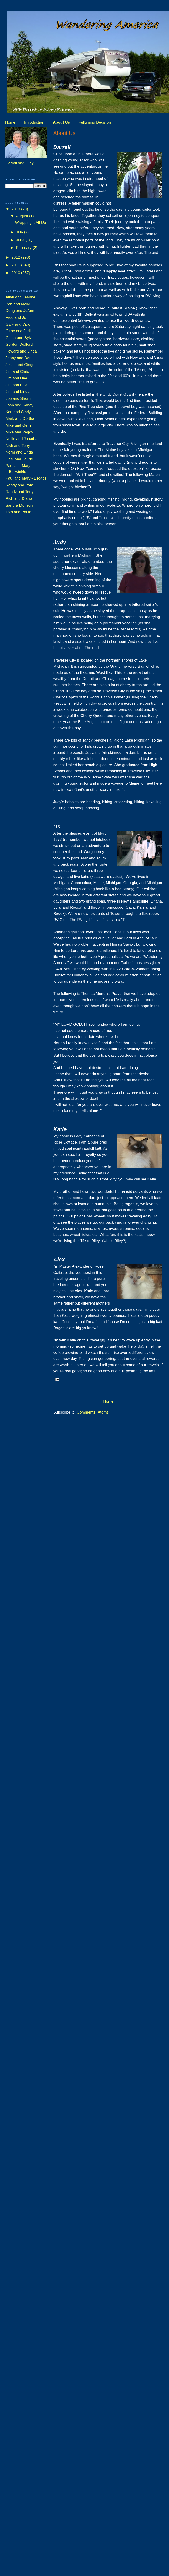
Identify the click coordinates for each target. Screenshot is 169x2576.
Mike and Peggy (19, 432)
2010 (16, 273)
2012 (16, 257)
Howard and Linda (21, 351)
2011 (16, 265)
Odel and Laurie (19, 459)
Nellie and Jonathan (22, 439)
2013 (16, 209)
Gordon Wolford (19, 344)
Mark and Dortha (19, 418)
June (21, 240)
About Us (61, 122)
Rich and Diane (18, 498)
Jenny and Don (18, 358)
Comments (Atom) (92, 1412)
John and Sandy (19, 405)
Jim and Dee (16, 378)
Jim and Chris (17, 371)
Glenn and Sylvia (20, 338)
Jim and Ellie (16, 385)
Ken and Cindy (18, 412)
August (22, 216)
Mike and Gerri (18, 425)
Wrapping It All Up (30, 223)
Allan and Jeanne (20, 297)
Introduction (34, 122)
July (20, 232)
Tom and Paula (18, 512)
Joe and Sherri (18, 398)
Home (10, 122)
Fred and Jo (15, 317)
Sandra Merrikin (19, 505)
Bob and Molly (17, 304)
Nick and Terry (17, 446)
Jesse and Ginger (20, 365)
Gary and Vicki (18, 324)
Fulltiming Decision (95, 122)
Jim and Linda (17, 391)
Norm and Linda (19, 452)
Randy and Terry (19, 492)
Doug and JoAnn (19, 311)
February (24, 248)
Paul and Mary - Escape (25, 478)
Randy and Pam (19, 485)
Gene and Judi (18, 331)
